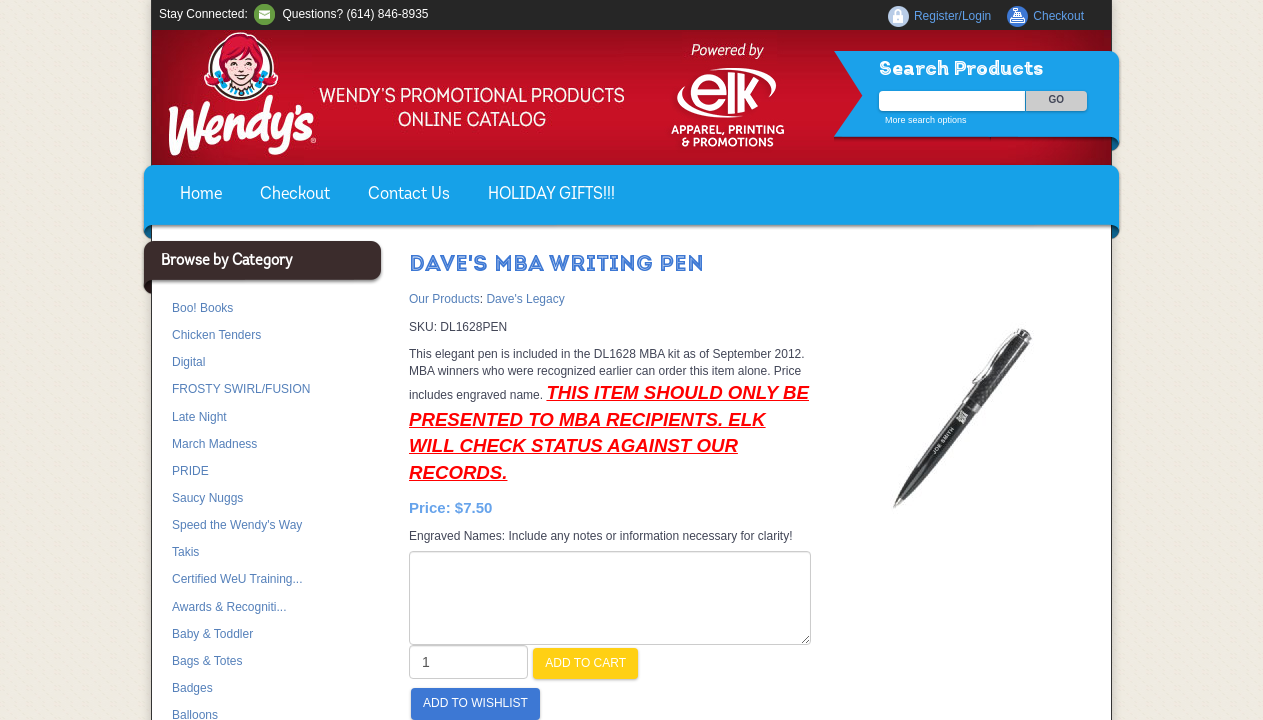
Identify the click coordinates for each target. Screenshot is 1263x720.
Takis (185, 552)
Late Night (199, 417)
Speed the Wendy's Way (237, 525)
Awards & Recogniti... (229, 607)
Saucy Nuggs (207, 498)
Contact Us (409, 194)
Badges (192, 688)
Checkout (295, 194)
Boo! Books (202, 308)
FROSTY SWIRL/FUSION (241, 389)
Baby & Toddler (212, 634)
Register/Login (952, 16)
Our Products (444, 299)
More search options (926, 120)
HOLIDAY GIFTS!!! (551, 194)
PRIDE (190, 471)
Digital (188, 362)
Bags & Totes (207, 661)
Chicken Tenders (216, 335)
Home (201, 194)
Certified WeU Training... (237, 579)
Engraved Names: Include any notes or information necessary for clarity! (601, 536)
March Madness (214, 444)
